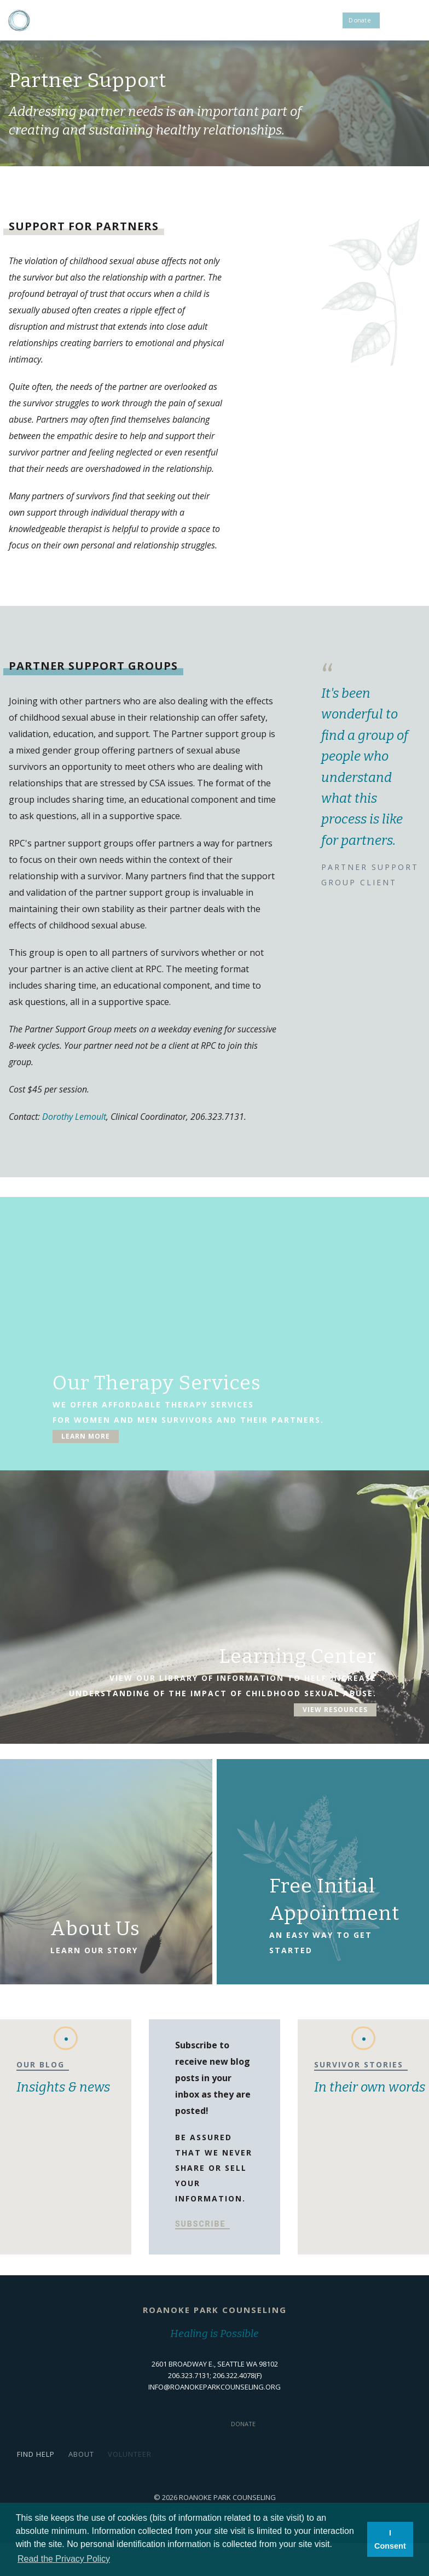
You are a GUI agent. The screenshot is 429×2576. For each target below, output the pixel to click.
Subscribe (200, 2223)
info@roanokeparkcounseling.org (214, 2387)
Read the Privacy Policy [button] (64, 2558)
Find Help (36, 2454)
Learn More (86, 1443)
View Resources (335, 1717)
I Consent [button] (390, 2539)
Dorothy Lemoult (74, 1117)
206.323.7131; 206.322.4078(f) (215, 2375)
